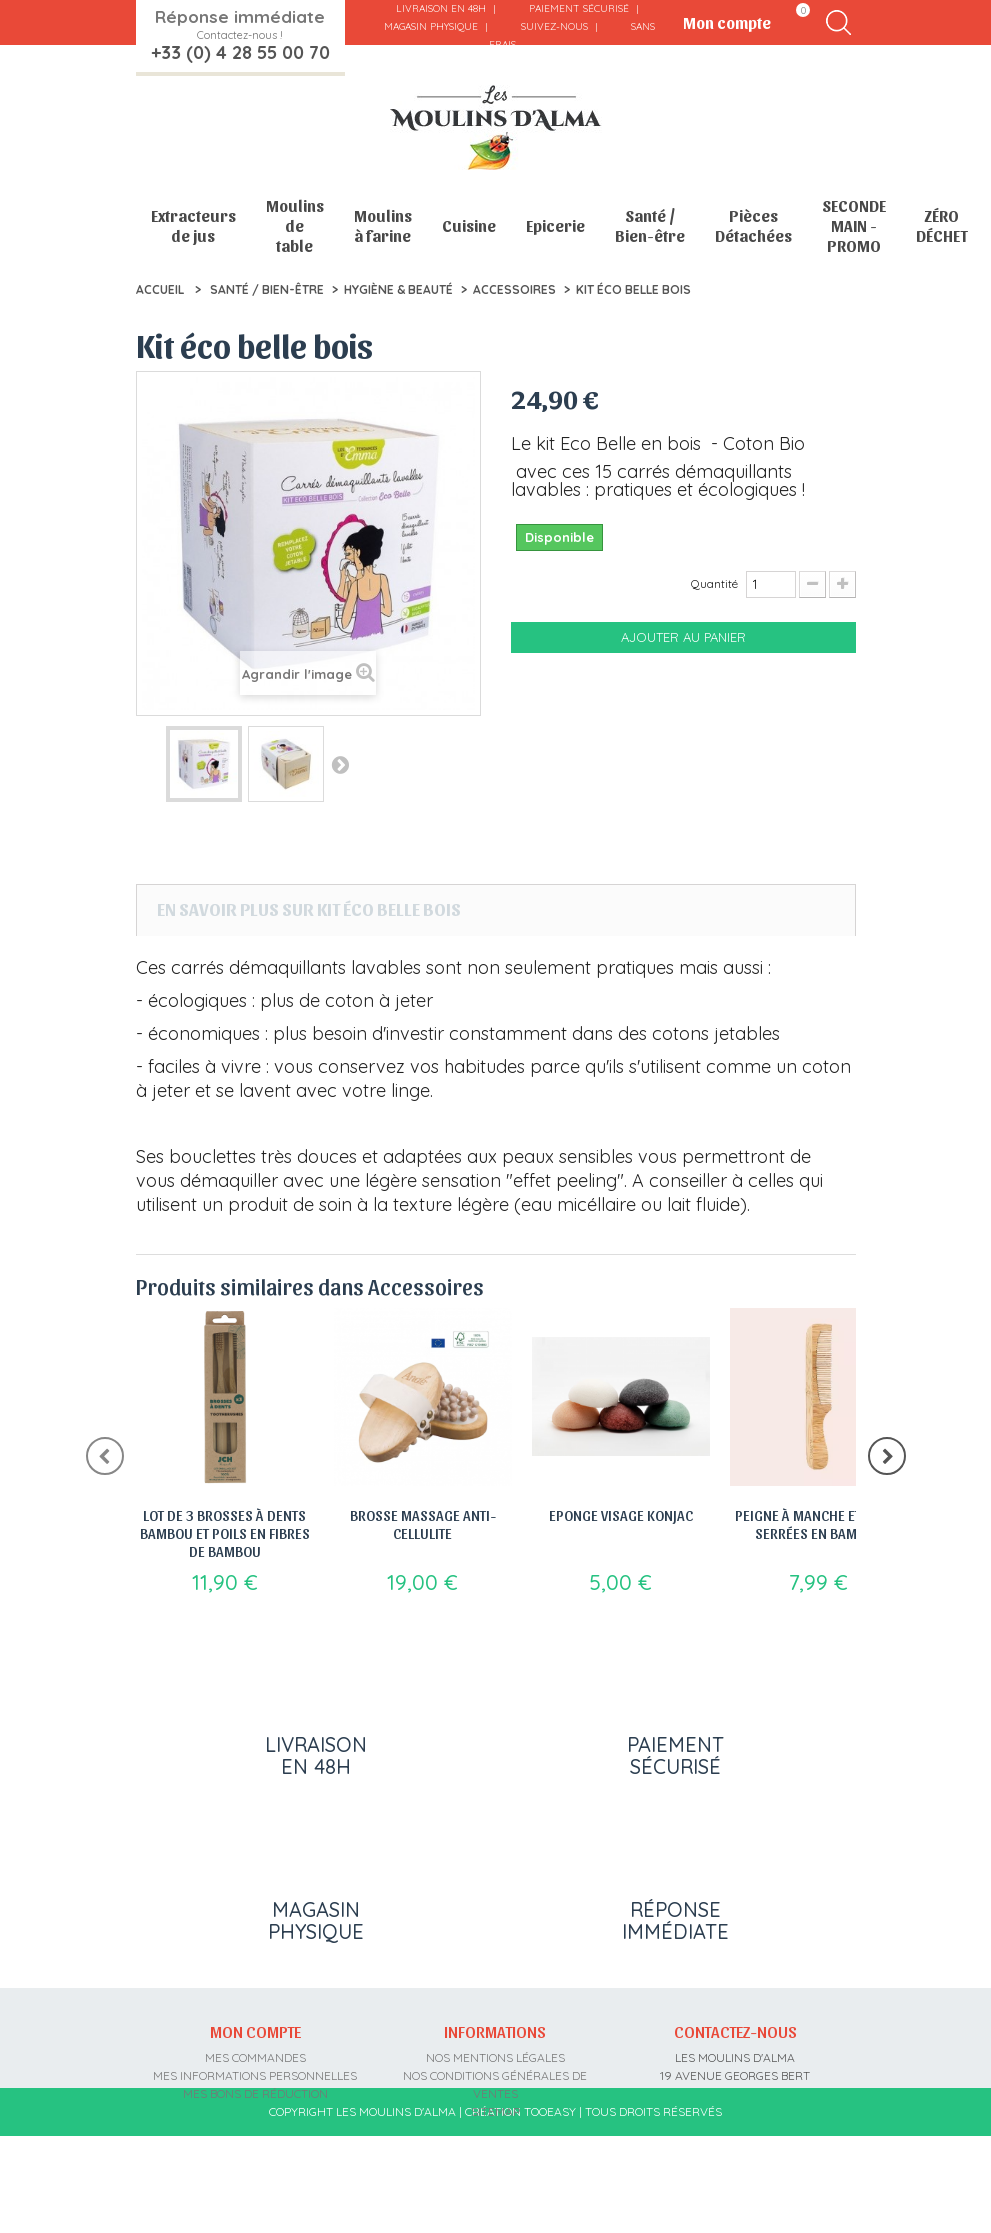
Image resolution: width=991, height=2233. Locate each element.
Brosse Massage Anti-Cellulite (423, 1524)
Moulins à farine (383, 225)
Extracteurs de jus (193, 225)
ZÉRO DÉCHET (942, 225)
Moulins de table (295, 225)
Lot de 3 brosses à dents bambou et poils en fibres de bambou (225, 1533)
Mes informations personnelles (255, 2093)
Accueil (160, 289)
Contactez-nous (735, 2049)
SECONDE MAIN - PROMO (854, 225)
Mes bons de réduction (255, 2111)
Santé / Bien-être (650, 225)
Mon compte (255, 2049)
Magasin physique (431, 26)
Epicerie (555, 225)
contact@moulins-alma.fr (735, 2165)
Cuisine (469, 225)
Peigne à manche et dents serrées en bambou (819, 1524)
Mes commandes (255, 2075)
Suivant (340, 764)
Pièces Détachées (753, 225)
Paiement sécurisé (579, 8)
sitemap (495, 2129)
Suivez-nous (554, 26)
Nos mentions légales (495, 2075)
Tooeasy (550, 2207)
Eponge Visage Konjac (621, 1515)
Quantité (714, 583)
